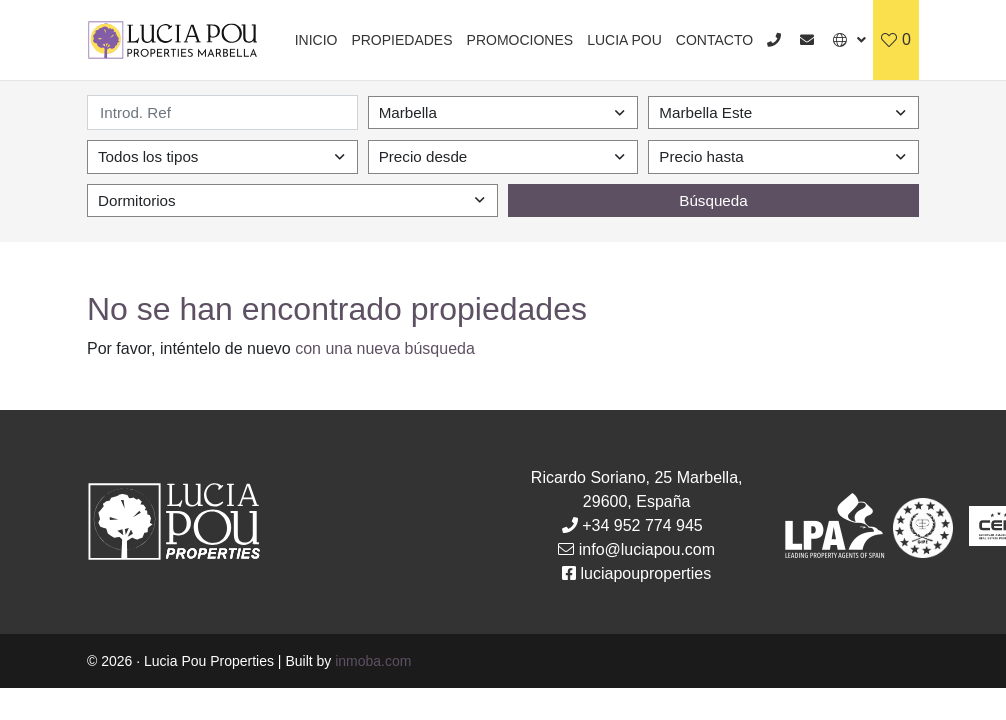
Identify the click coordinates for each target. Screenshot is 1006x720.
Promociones (520, 40)
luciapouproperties (646, 573)
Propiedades (401, 40)
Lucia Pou (624, 40)
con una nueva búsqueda (385, 348)
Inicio (316, 40)
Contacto (714, 40)
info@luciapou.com (647, 549)
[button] (849, 40)
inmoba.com (373, 661)
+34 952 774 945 (642, 525)
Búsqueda (713, 200)
